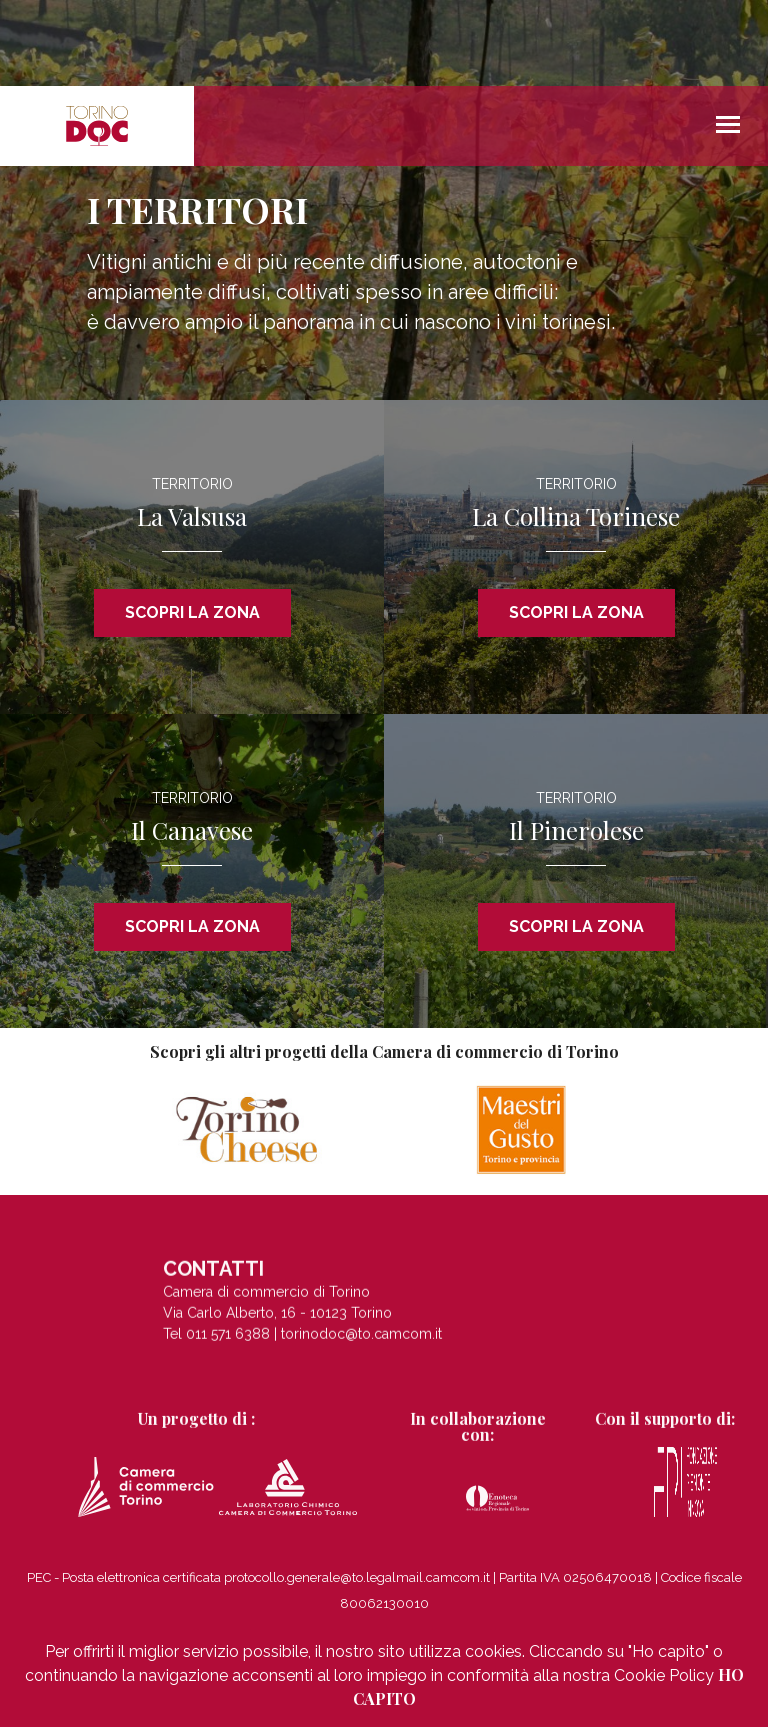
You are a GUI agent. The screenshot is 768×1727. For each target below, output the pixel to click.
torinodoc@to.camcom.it (361, 1340)
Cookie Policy (664, 1675)
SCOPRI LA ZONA (192, 612)
